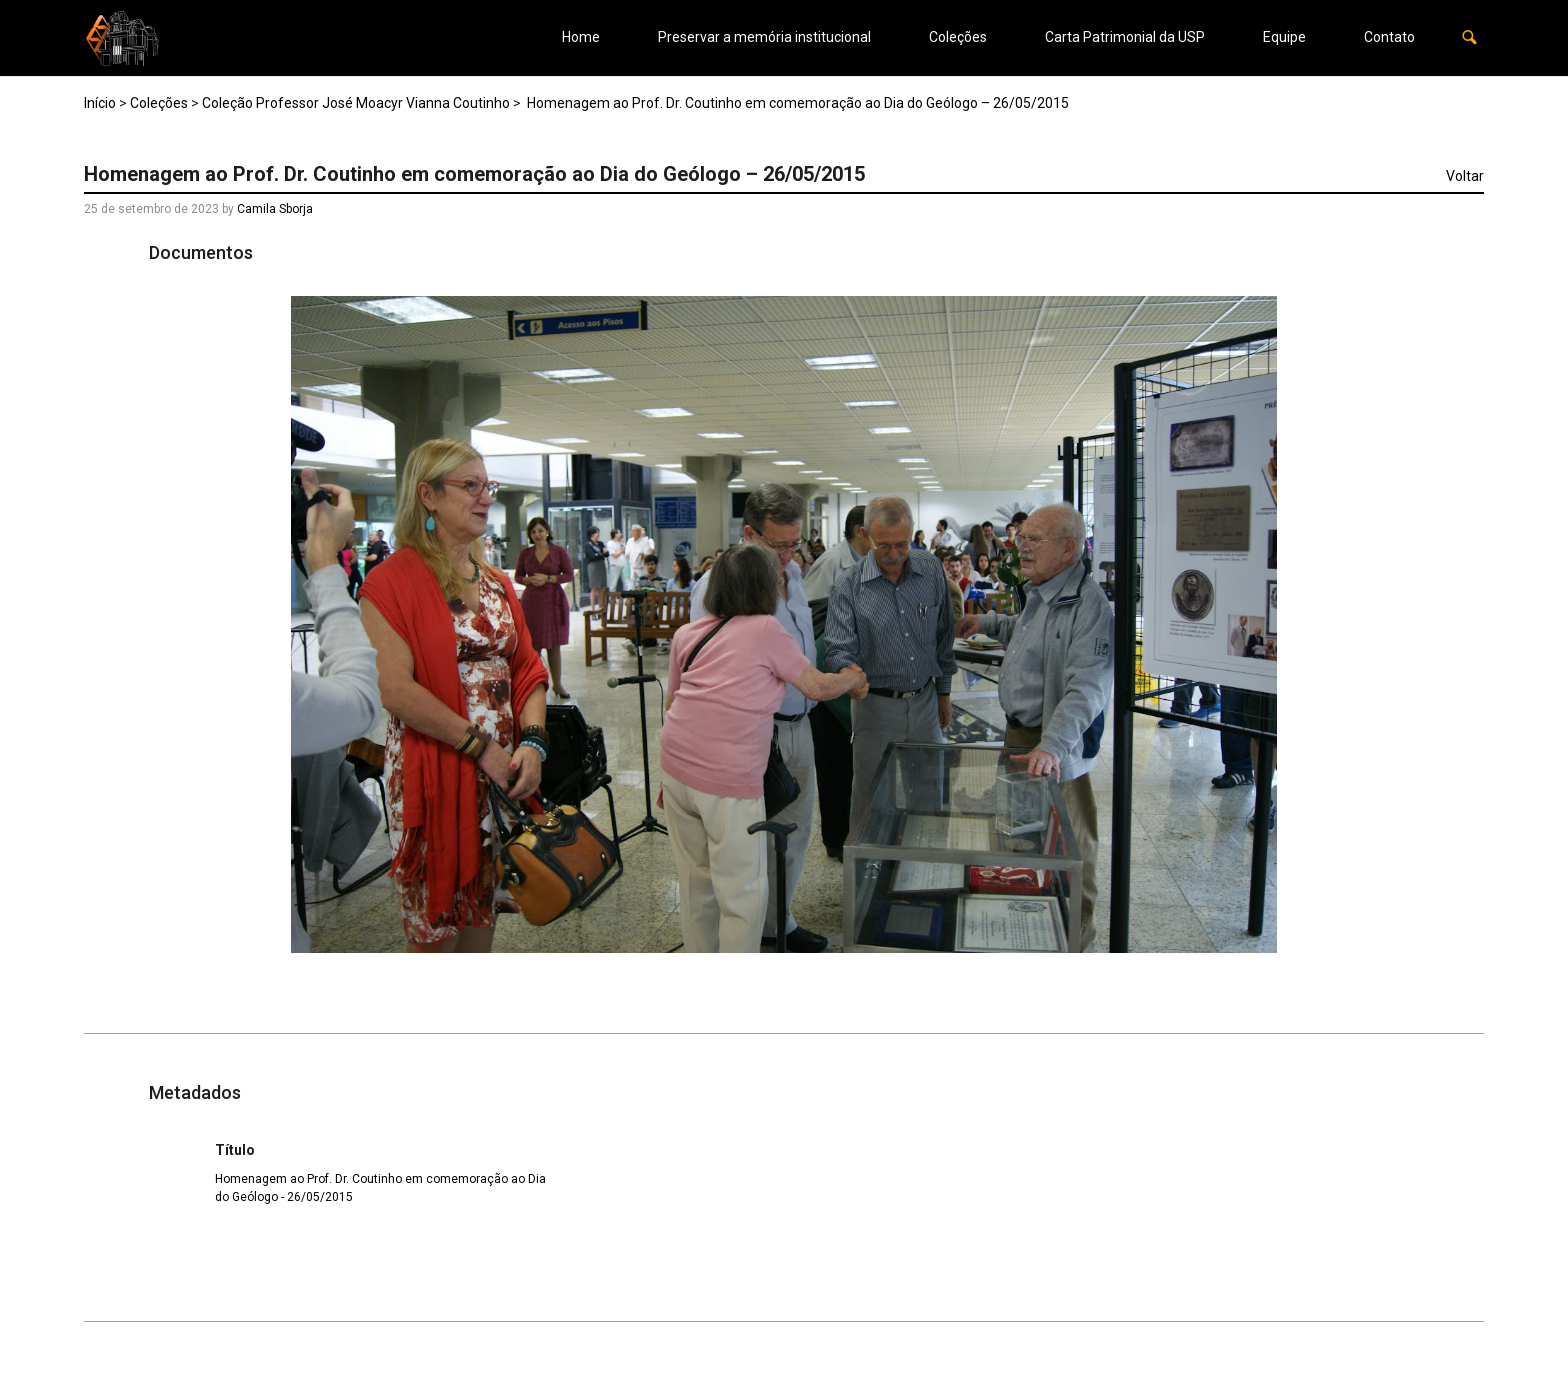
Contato (1389, 37)
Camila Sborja (275, 209)
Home (581, 37)
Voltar (1465, 176)
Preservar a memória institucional (764, 37)
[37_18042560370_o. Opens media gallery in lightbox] (784, 625)
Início (100, 103)
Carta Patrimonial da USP (1125, 37)
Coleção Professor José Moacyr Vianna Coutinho (356, 103)
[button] (1469, 37)
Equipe (1284, 37)
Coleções (958, 37)
